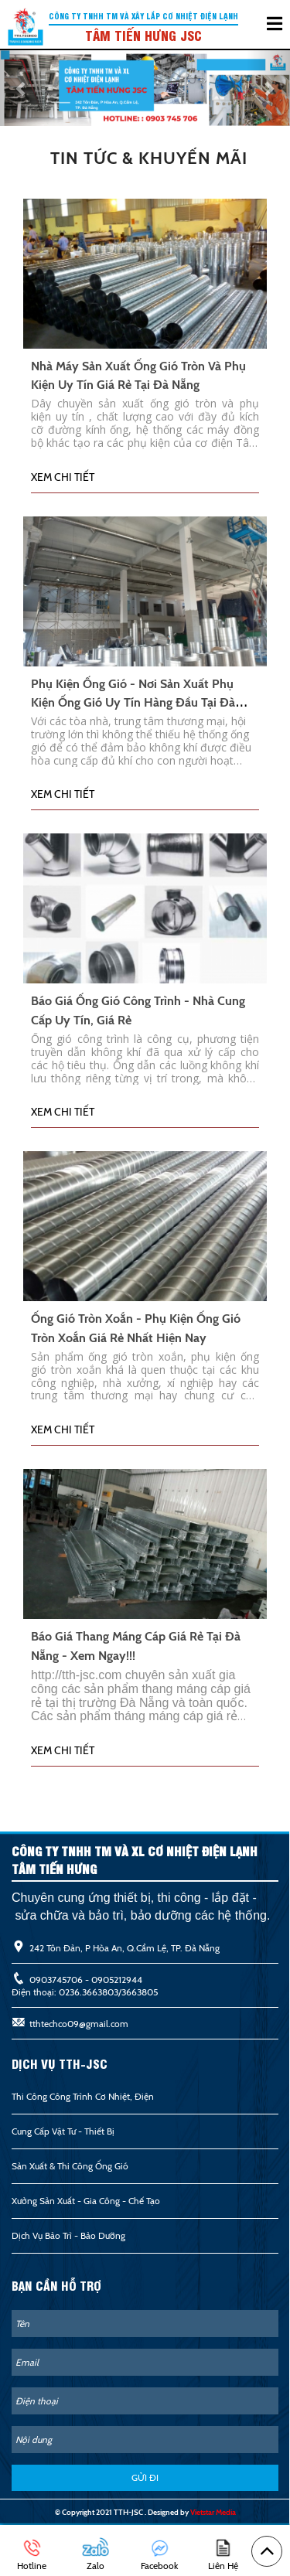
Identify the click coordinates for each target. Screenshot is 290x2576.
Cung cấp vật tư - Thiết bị (63, 2131)
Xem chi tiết (62, 477)
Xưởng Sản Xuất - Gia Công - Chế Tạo (86, 2200)
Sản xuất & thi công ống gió (70, 2166)
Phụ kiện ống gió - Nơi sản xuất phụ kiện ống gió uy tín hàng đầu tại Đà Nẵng (133, 702)
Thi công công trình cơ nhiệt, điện (83, 2096)
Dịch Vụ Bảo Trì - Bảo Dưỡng (68, 2235)
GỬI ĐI (145, 2477)
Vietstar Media (213, 2512)
